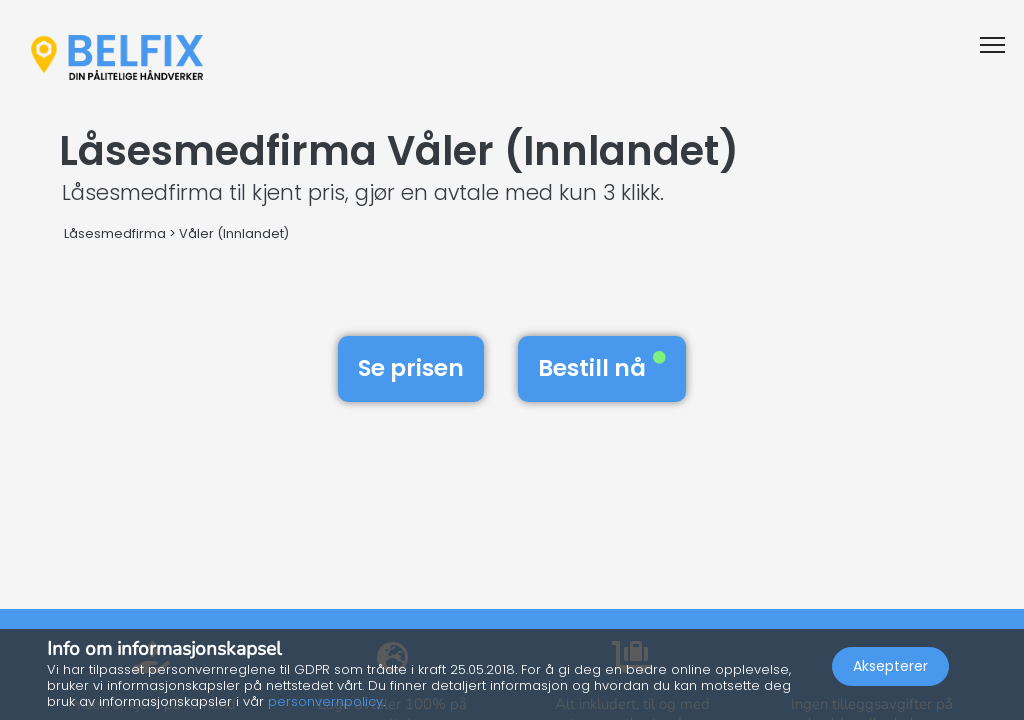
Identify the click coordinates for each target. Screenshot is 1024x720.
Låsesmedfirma (115, 233)
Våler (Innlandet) (234, 233)
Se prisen (411, 368)
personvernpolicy (325, 701)
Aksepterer (890, 666)
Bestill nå (602, 368)
